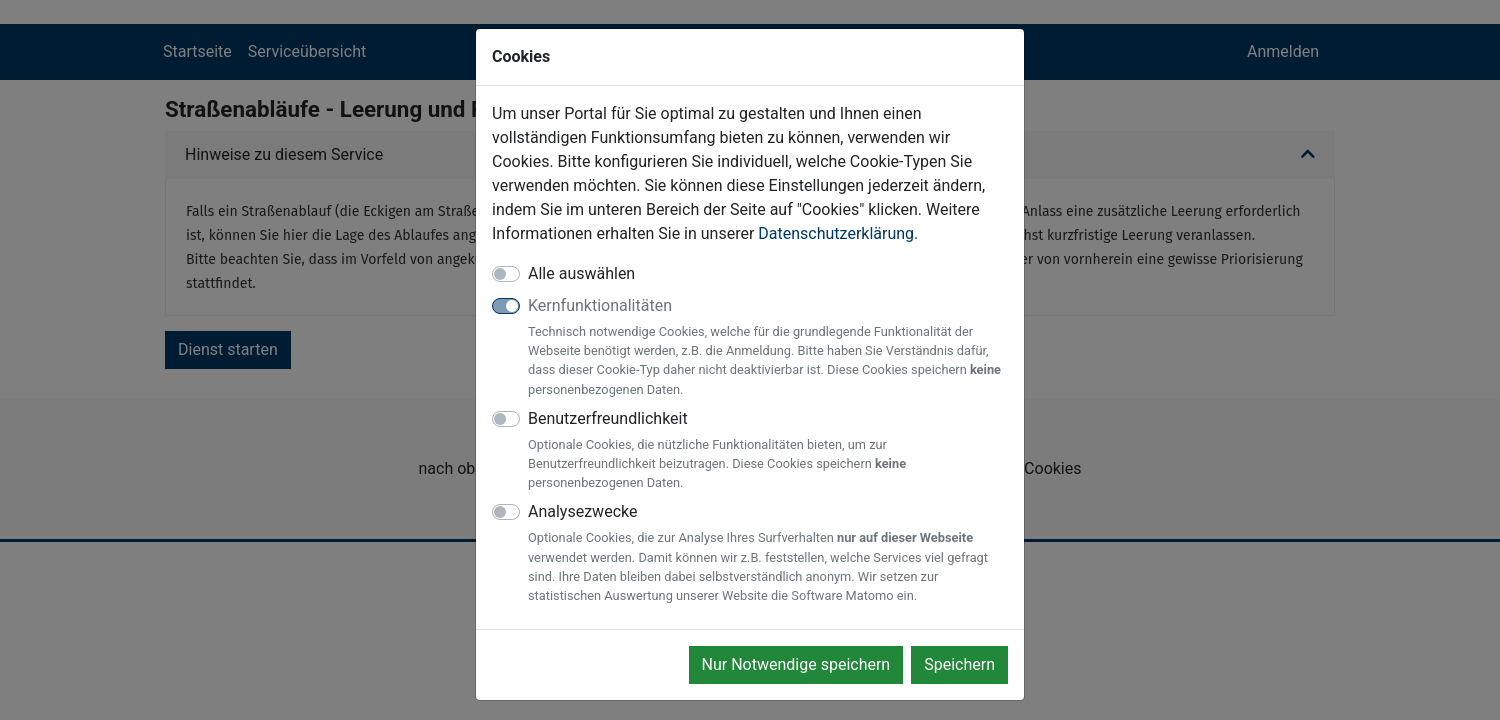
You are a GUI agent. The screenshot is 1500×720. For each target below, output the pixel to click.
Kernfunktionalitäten (768, 347)
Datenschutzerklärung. (838, 233)
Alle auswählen (581, 273)
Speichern (959, 664)
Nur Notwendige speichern (796, 664)
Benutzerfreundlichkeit (768, 451)
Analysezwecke (768, 553)
